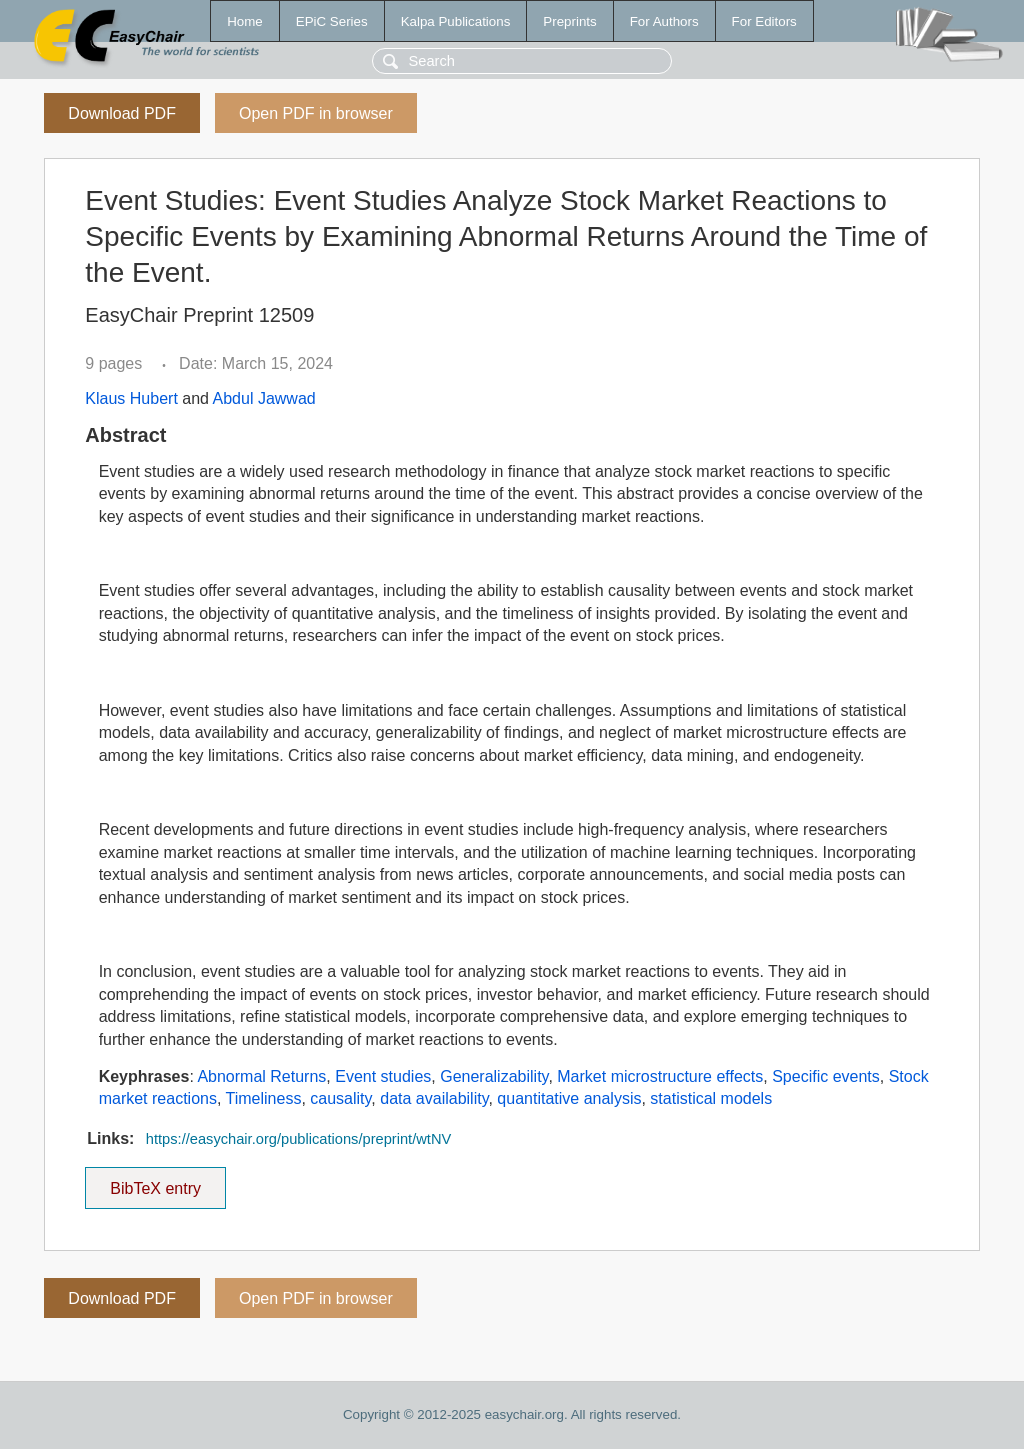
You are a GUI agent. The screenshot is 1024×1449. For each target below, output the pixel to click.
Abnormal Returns (261, 1076)
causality (340, 1098)
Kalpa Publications (456, 21)
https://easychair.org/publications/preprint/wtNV (299, 1139)
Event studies (383, 1076)
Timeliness (264, 1098)
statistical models (711, 1098)
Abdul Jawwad (264, 398)
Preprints (569, 21)
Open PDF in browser (316, 113)
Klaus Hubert (131, 398)
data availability (434, 1098)
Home (245, 21)
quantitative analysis (569, 1098)
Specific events (826, 1076)
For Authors (664, 21)
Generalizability (494, 1076)
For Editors (764, 21)
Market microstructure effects (660, 1076)
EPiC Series (332, 21)
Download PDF (122, 113)
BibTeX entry (156, 1182)
